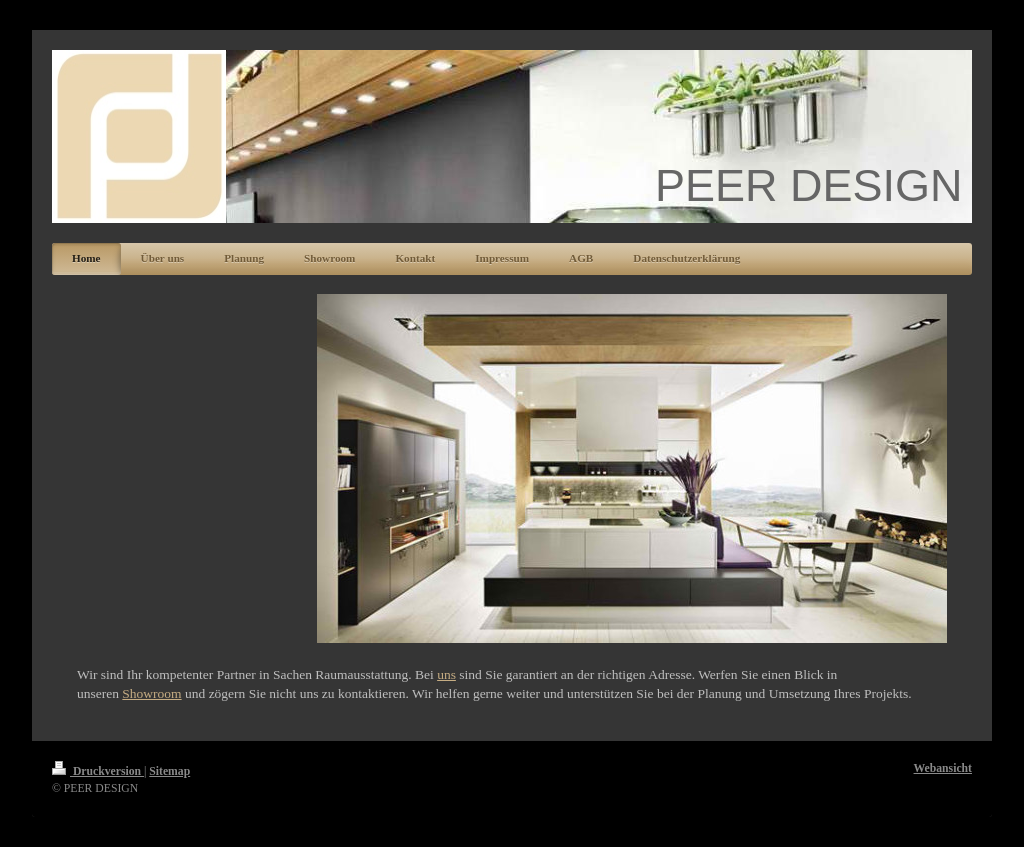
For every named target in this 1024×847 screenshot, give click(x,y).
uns (446, 674)
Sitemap (169, 771)
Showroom (151, 693)
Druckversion (98, 771)
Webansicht (943, 768)
